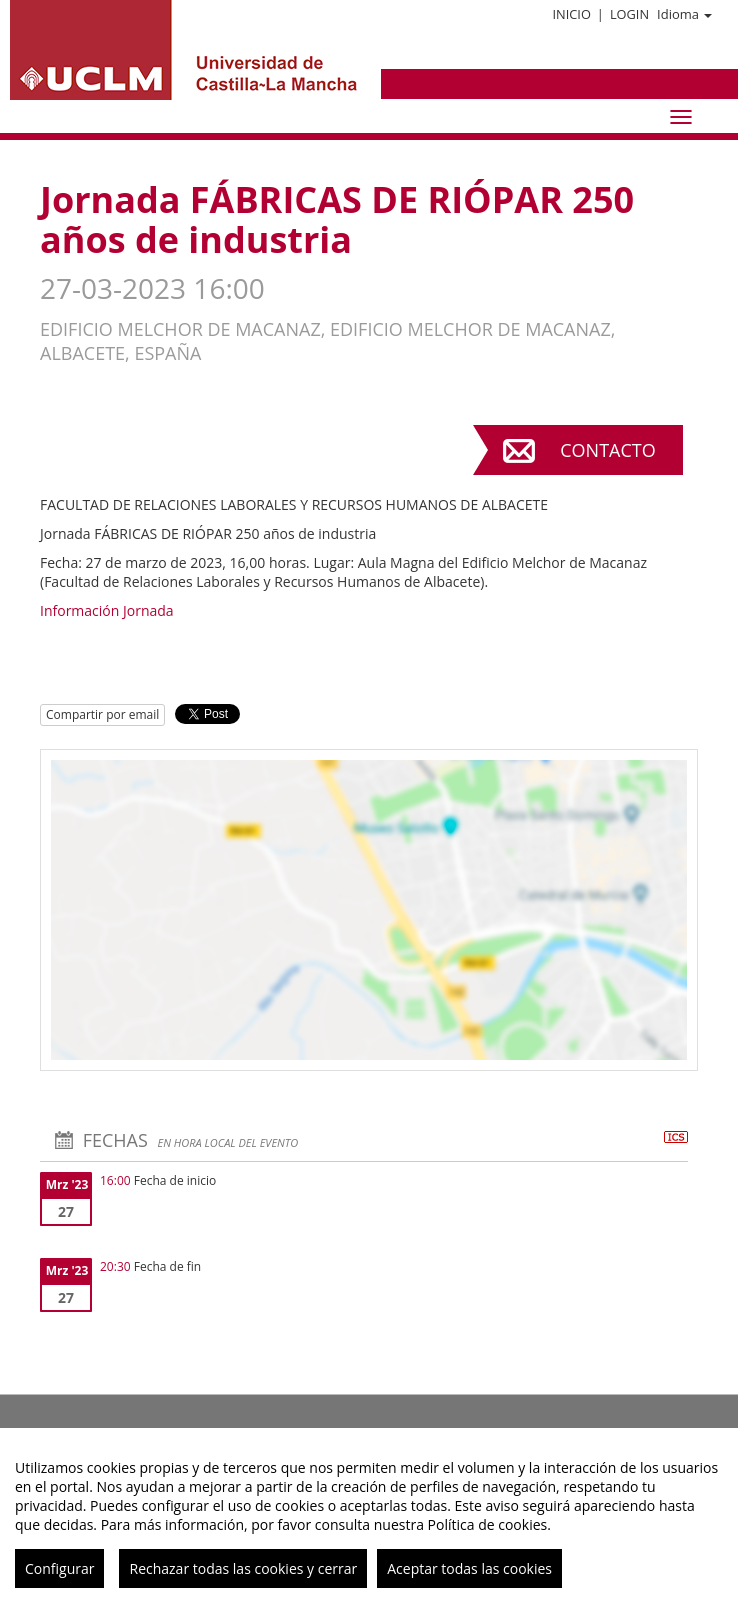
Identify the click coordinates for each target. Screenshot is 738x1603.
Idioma (684, 14)
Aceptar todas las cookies (469, 1568)
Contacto (607, 450)
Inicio (571, 14)
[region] (369, 1515)
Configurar (59, 1568)
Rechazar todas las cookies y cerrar (243, 1568)
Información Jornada (107, 610)
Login (629, 14)
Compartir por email (102, 714)
